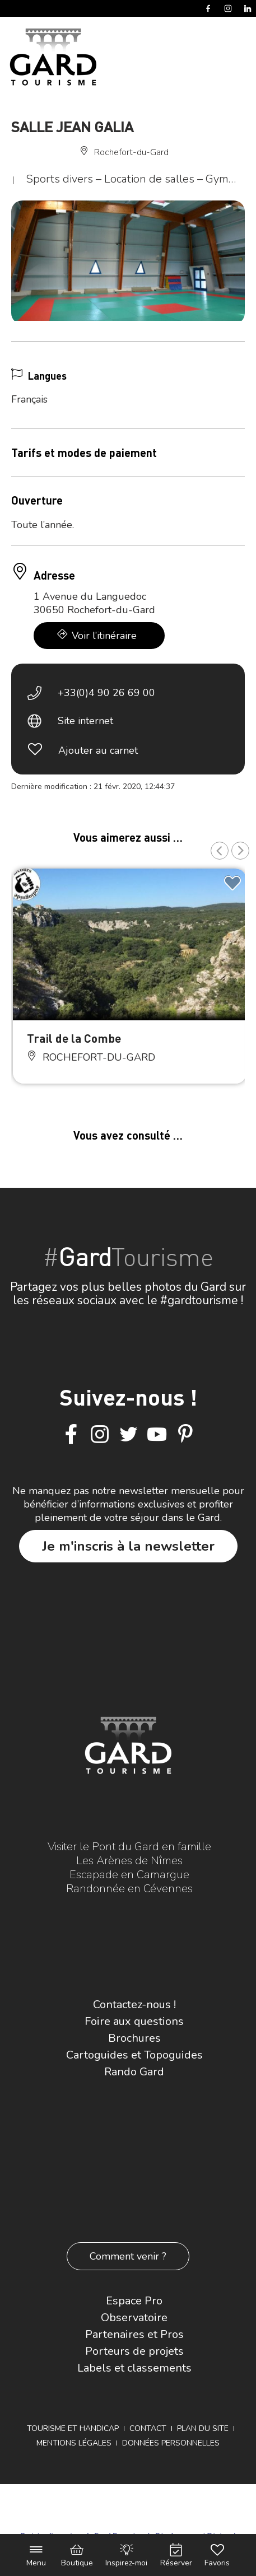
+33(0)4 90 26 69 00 (106, 692)
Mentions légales (73, 2443)
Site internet (85, 720)
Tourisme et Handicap (73, 2428)
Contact (147, 2428)
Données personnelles (171, 2443)
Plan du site (203, 2428)
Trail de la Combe (74, 1038)
